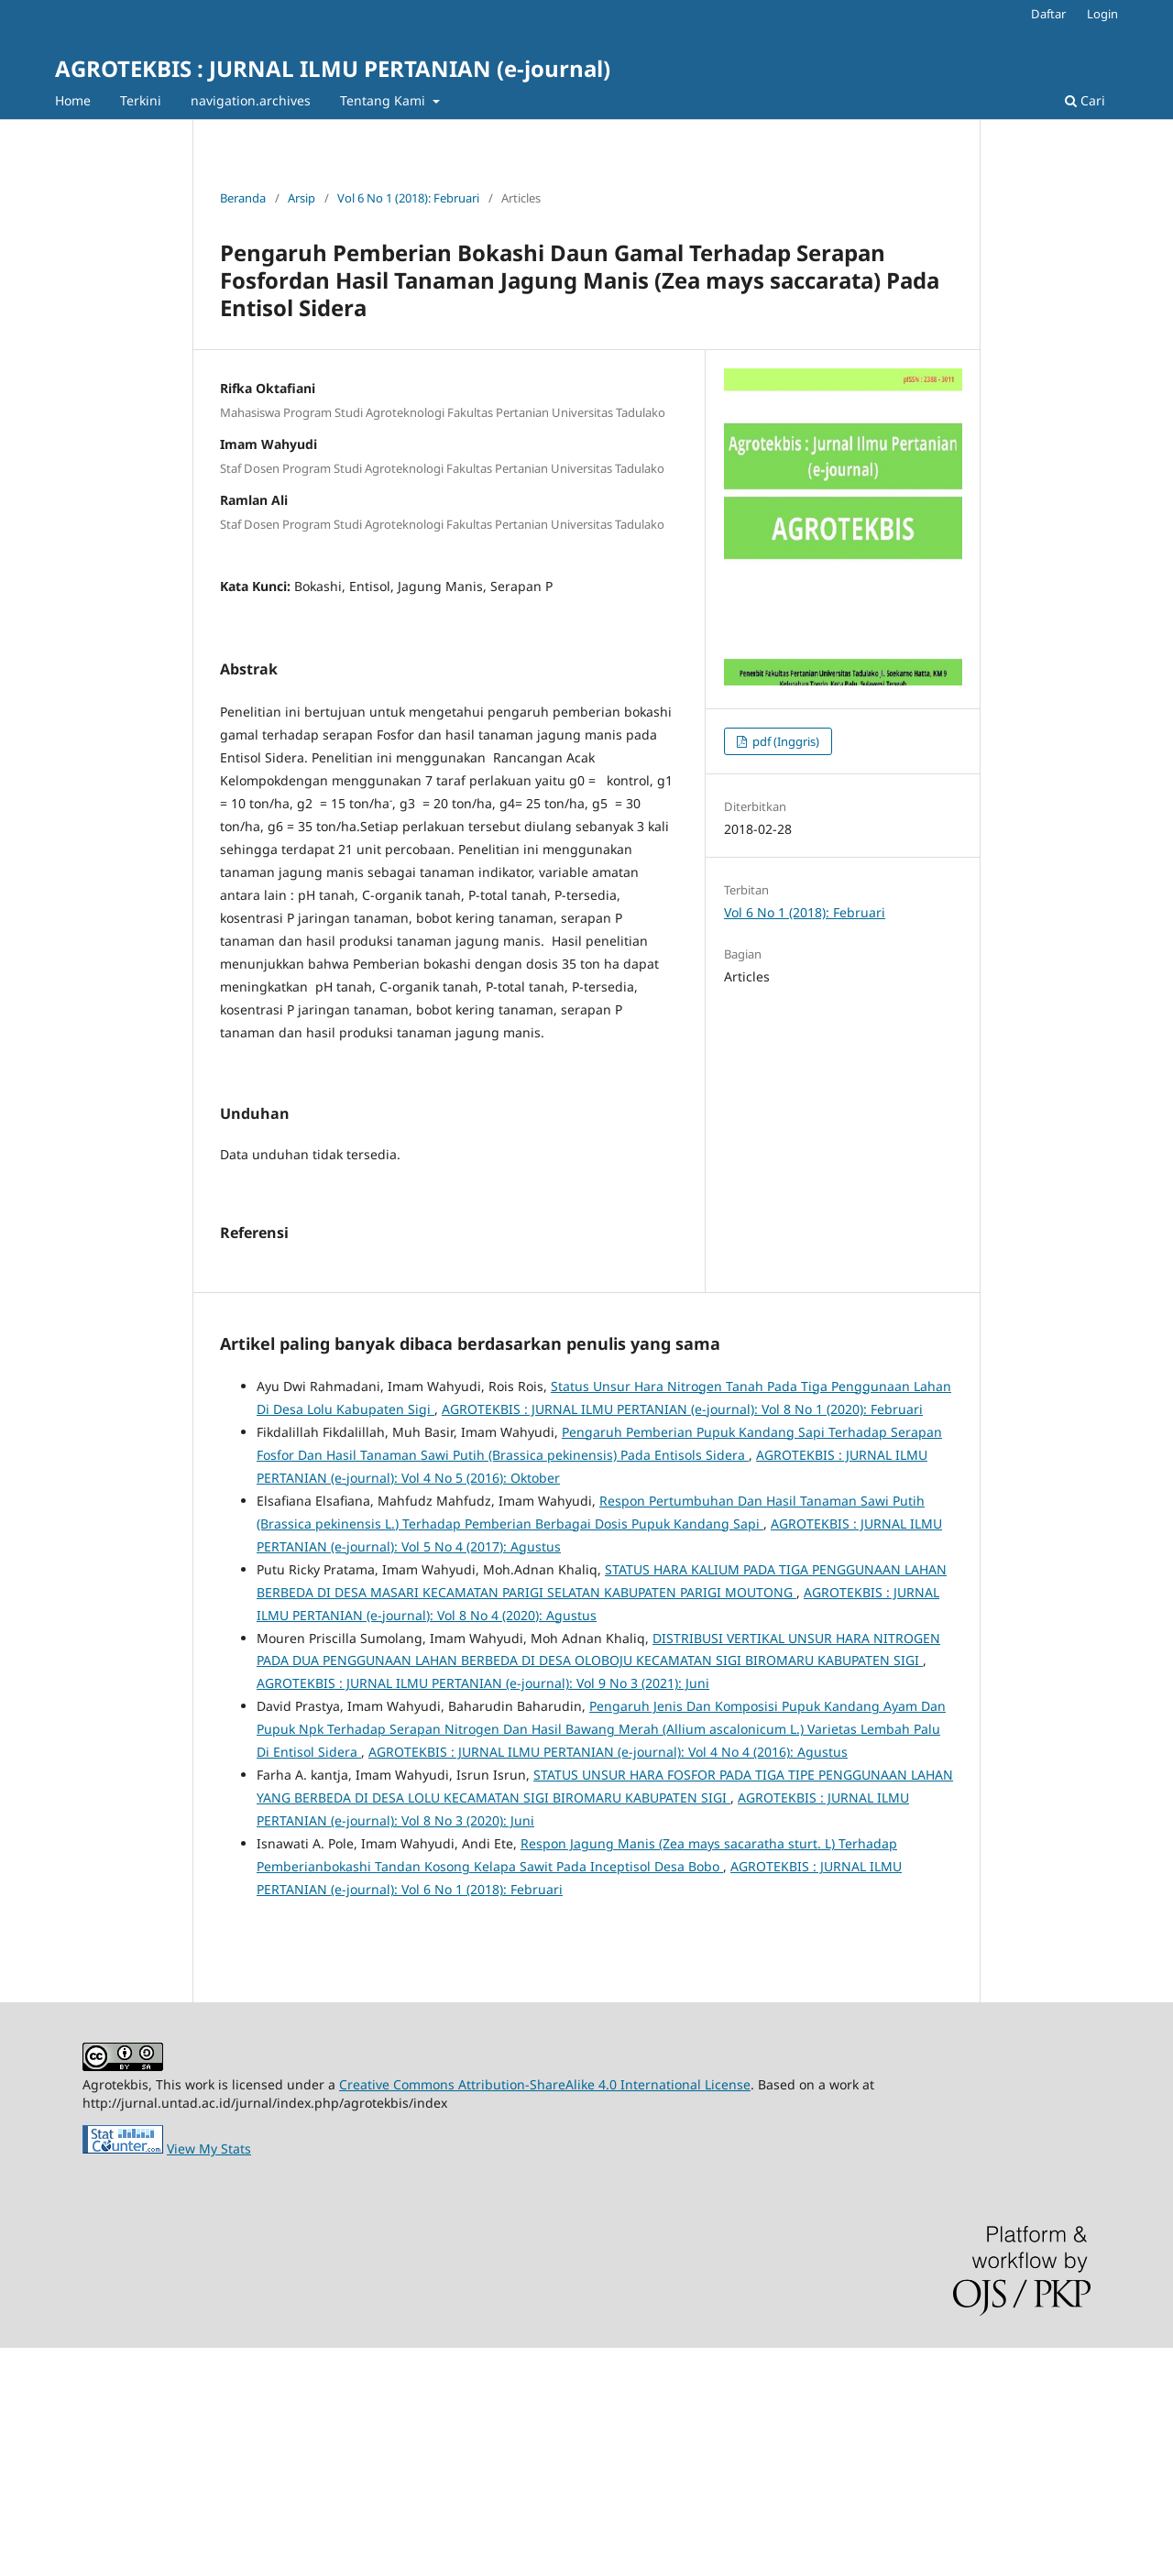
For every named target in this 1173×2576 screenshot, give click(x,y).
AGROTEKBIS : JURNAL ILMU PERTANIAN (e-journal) (332, 68)
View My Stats (209, 2376)
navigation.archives (251, 100)
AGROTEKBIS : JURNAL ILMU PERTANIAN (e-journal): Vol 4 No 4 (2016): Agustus (608, 1980)
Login (1102, 13)
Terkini (140, 100)
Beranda (243, 198)
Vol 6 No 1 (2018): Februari (408, 198)
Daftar (1048, 13)
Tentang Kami (384, 100)
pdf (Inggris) (784, 741)
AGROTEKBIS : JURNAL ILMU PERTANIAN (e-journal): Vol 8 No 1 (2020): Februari (682, 1637)
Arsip (301, 198)
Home (73, 100)
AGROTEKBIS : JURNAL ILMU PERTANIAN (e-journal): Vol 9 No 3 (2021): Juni (483, 1911)
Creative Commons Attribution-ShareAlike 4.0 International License (545, 2312)
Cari (1085, 100)
